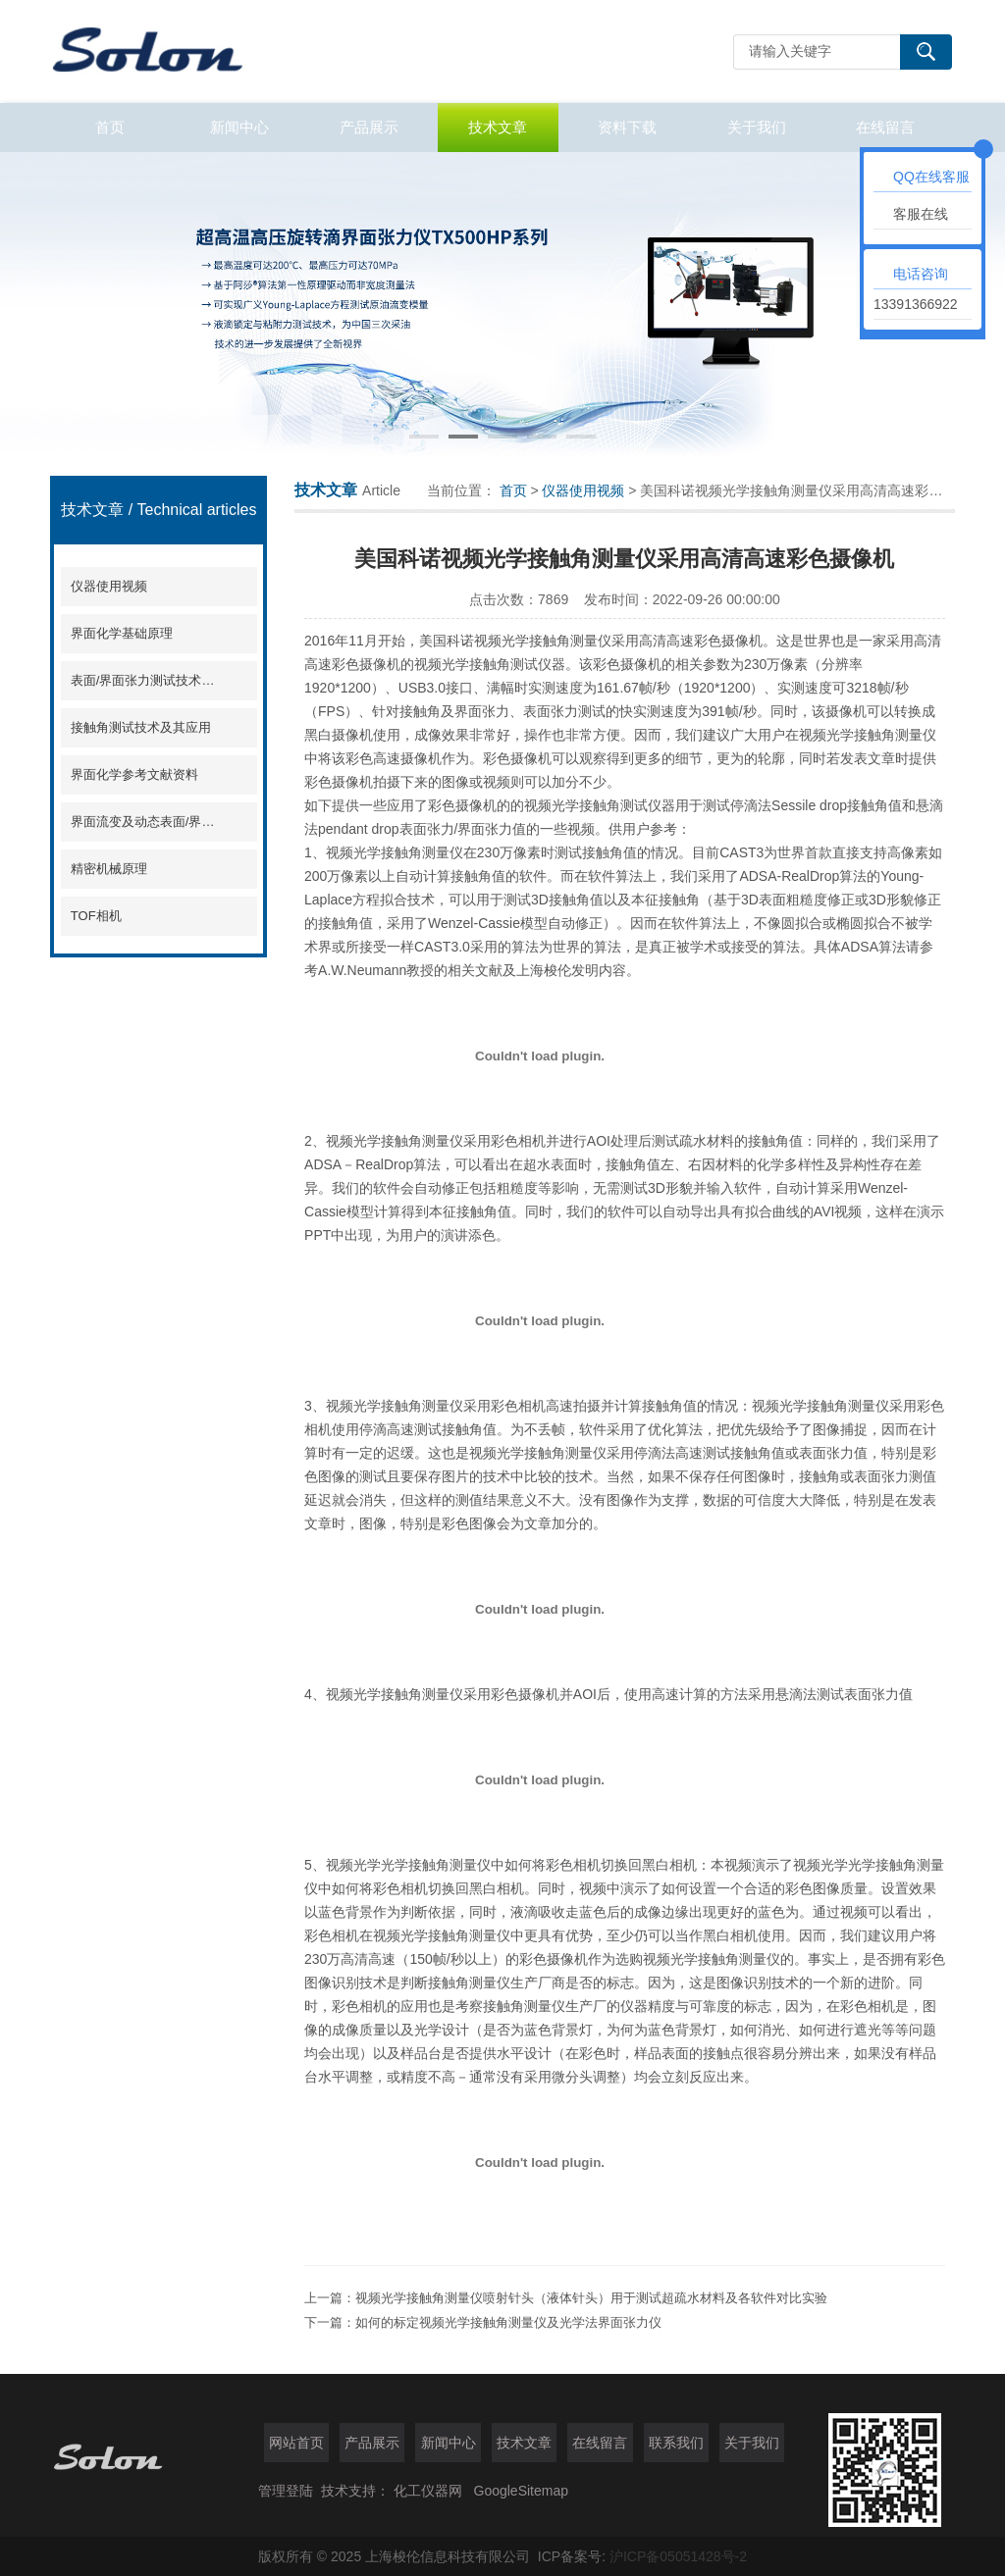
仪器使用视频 (109, 586)
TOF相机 (96, 915)
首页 (110, 127)
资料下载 (627, 127)
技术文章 (497, 127)
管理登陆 (285, 2491)
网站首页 (296, 2442)
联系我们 (676, 2442)
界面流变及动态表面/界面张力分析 (145, 821)
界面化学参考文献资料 (134, 774)
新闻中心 (239, 127)
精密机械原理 (109, 868)
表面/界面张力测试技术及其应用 (145, 680)
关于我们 (756, 127)
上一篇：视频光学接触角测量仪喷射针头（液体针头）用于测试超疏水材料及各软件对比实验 (565, 2298)
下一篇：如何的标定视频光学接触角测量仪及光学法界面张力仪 (482, 2322)
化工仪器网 (428, 2491)
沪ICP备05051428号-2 (678, 2556)
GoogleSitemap (521, 2491)
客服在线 (920, 214)
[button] (424, 436)
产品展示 (369, 127)
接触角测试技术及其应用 (141, 727)
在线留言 (885, 127)
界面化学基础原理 (122, 633)
